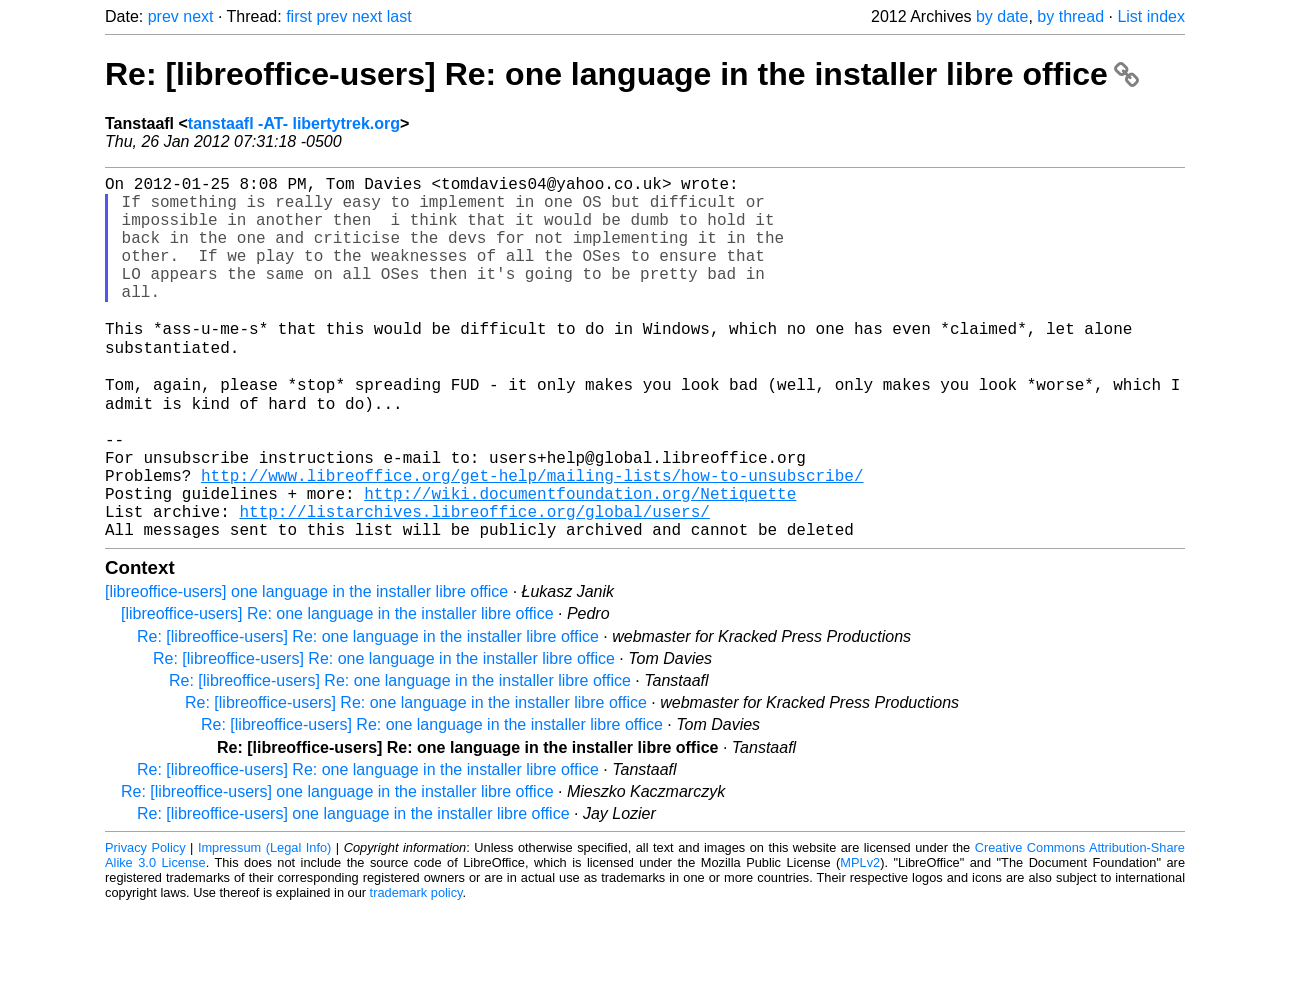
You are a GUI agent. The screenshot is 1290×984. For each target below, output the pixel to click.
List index (1151, 16)
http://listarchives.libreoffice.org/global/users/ (474, 583)
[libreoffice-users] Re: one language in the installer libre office (337, 689)
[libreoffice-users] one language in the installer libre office (306, 667)
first (299, 16)
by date (1002, 16)
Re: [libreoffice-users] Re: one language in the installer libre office (622, 74)
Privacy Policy (145, 923)
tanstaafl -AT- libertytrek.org (294, 123)
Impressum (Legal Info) (264, 923)
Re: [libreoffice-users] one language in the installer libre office (337, 867)
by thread (1070, 16)
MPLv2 (860, 938)
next (198, 16)
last (399, 16)
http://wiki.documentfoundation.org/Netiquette (580, 561)
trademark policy (416, 968)
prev (163, 16)
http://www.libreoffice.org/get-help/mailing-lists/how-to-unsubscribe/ (532, 539)
